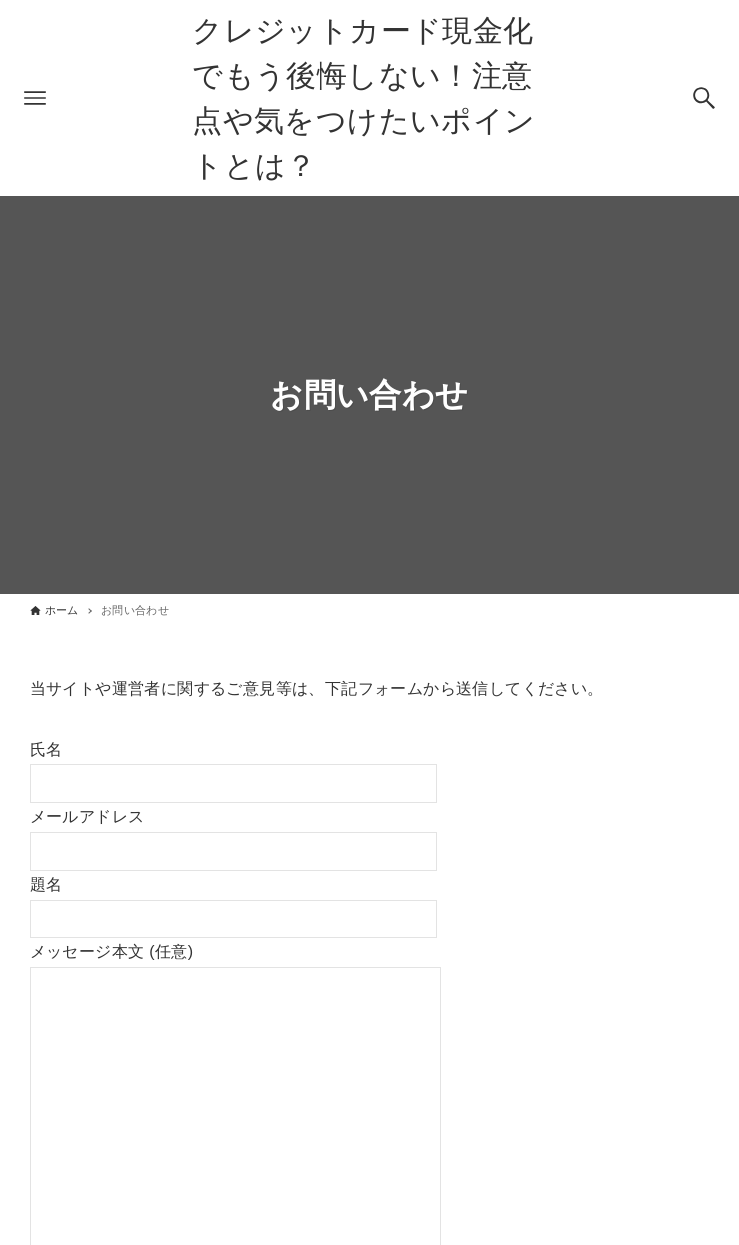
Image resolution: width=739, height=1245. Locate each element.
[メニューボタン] (35, 98)
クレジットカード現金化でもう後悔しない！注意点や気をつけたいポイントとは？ (363, 98)
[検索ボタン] (704, 98)
